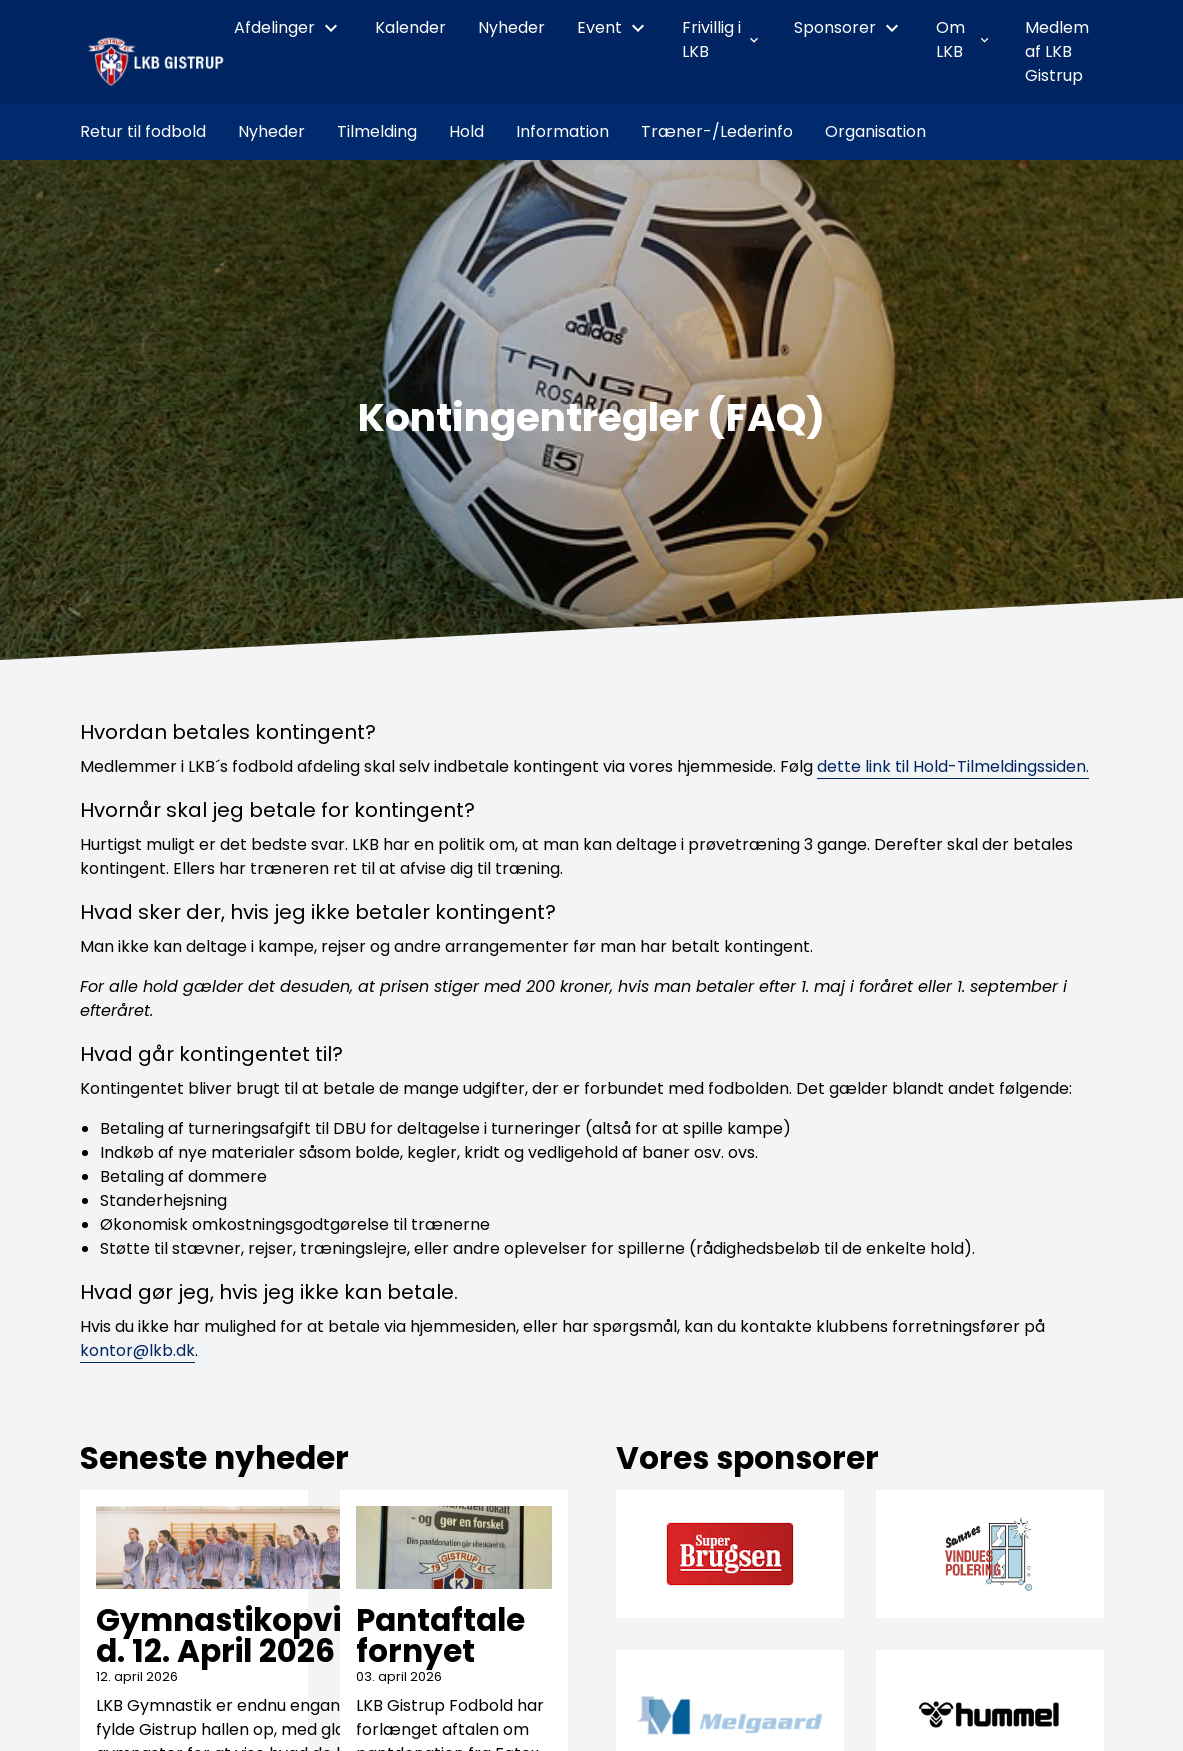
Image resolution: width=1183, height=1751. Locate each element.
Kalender (410, 27)
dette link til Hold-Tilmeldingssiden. (953, 766)
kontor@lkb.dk (137, 1350)
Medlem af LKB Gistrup (1057, 51)
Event (613, 28)
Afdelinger (288, 28)
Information (562, 131)
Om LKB (964, 39)
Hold (466, 131)
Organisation (875, 131)
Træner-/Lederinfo (717, 131)
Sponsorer (849, 28)
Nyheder (511, 27)
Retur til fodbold (143, 131)
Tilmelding (377, 131)
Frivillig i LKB (722, 39)
